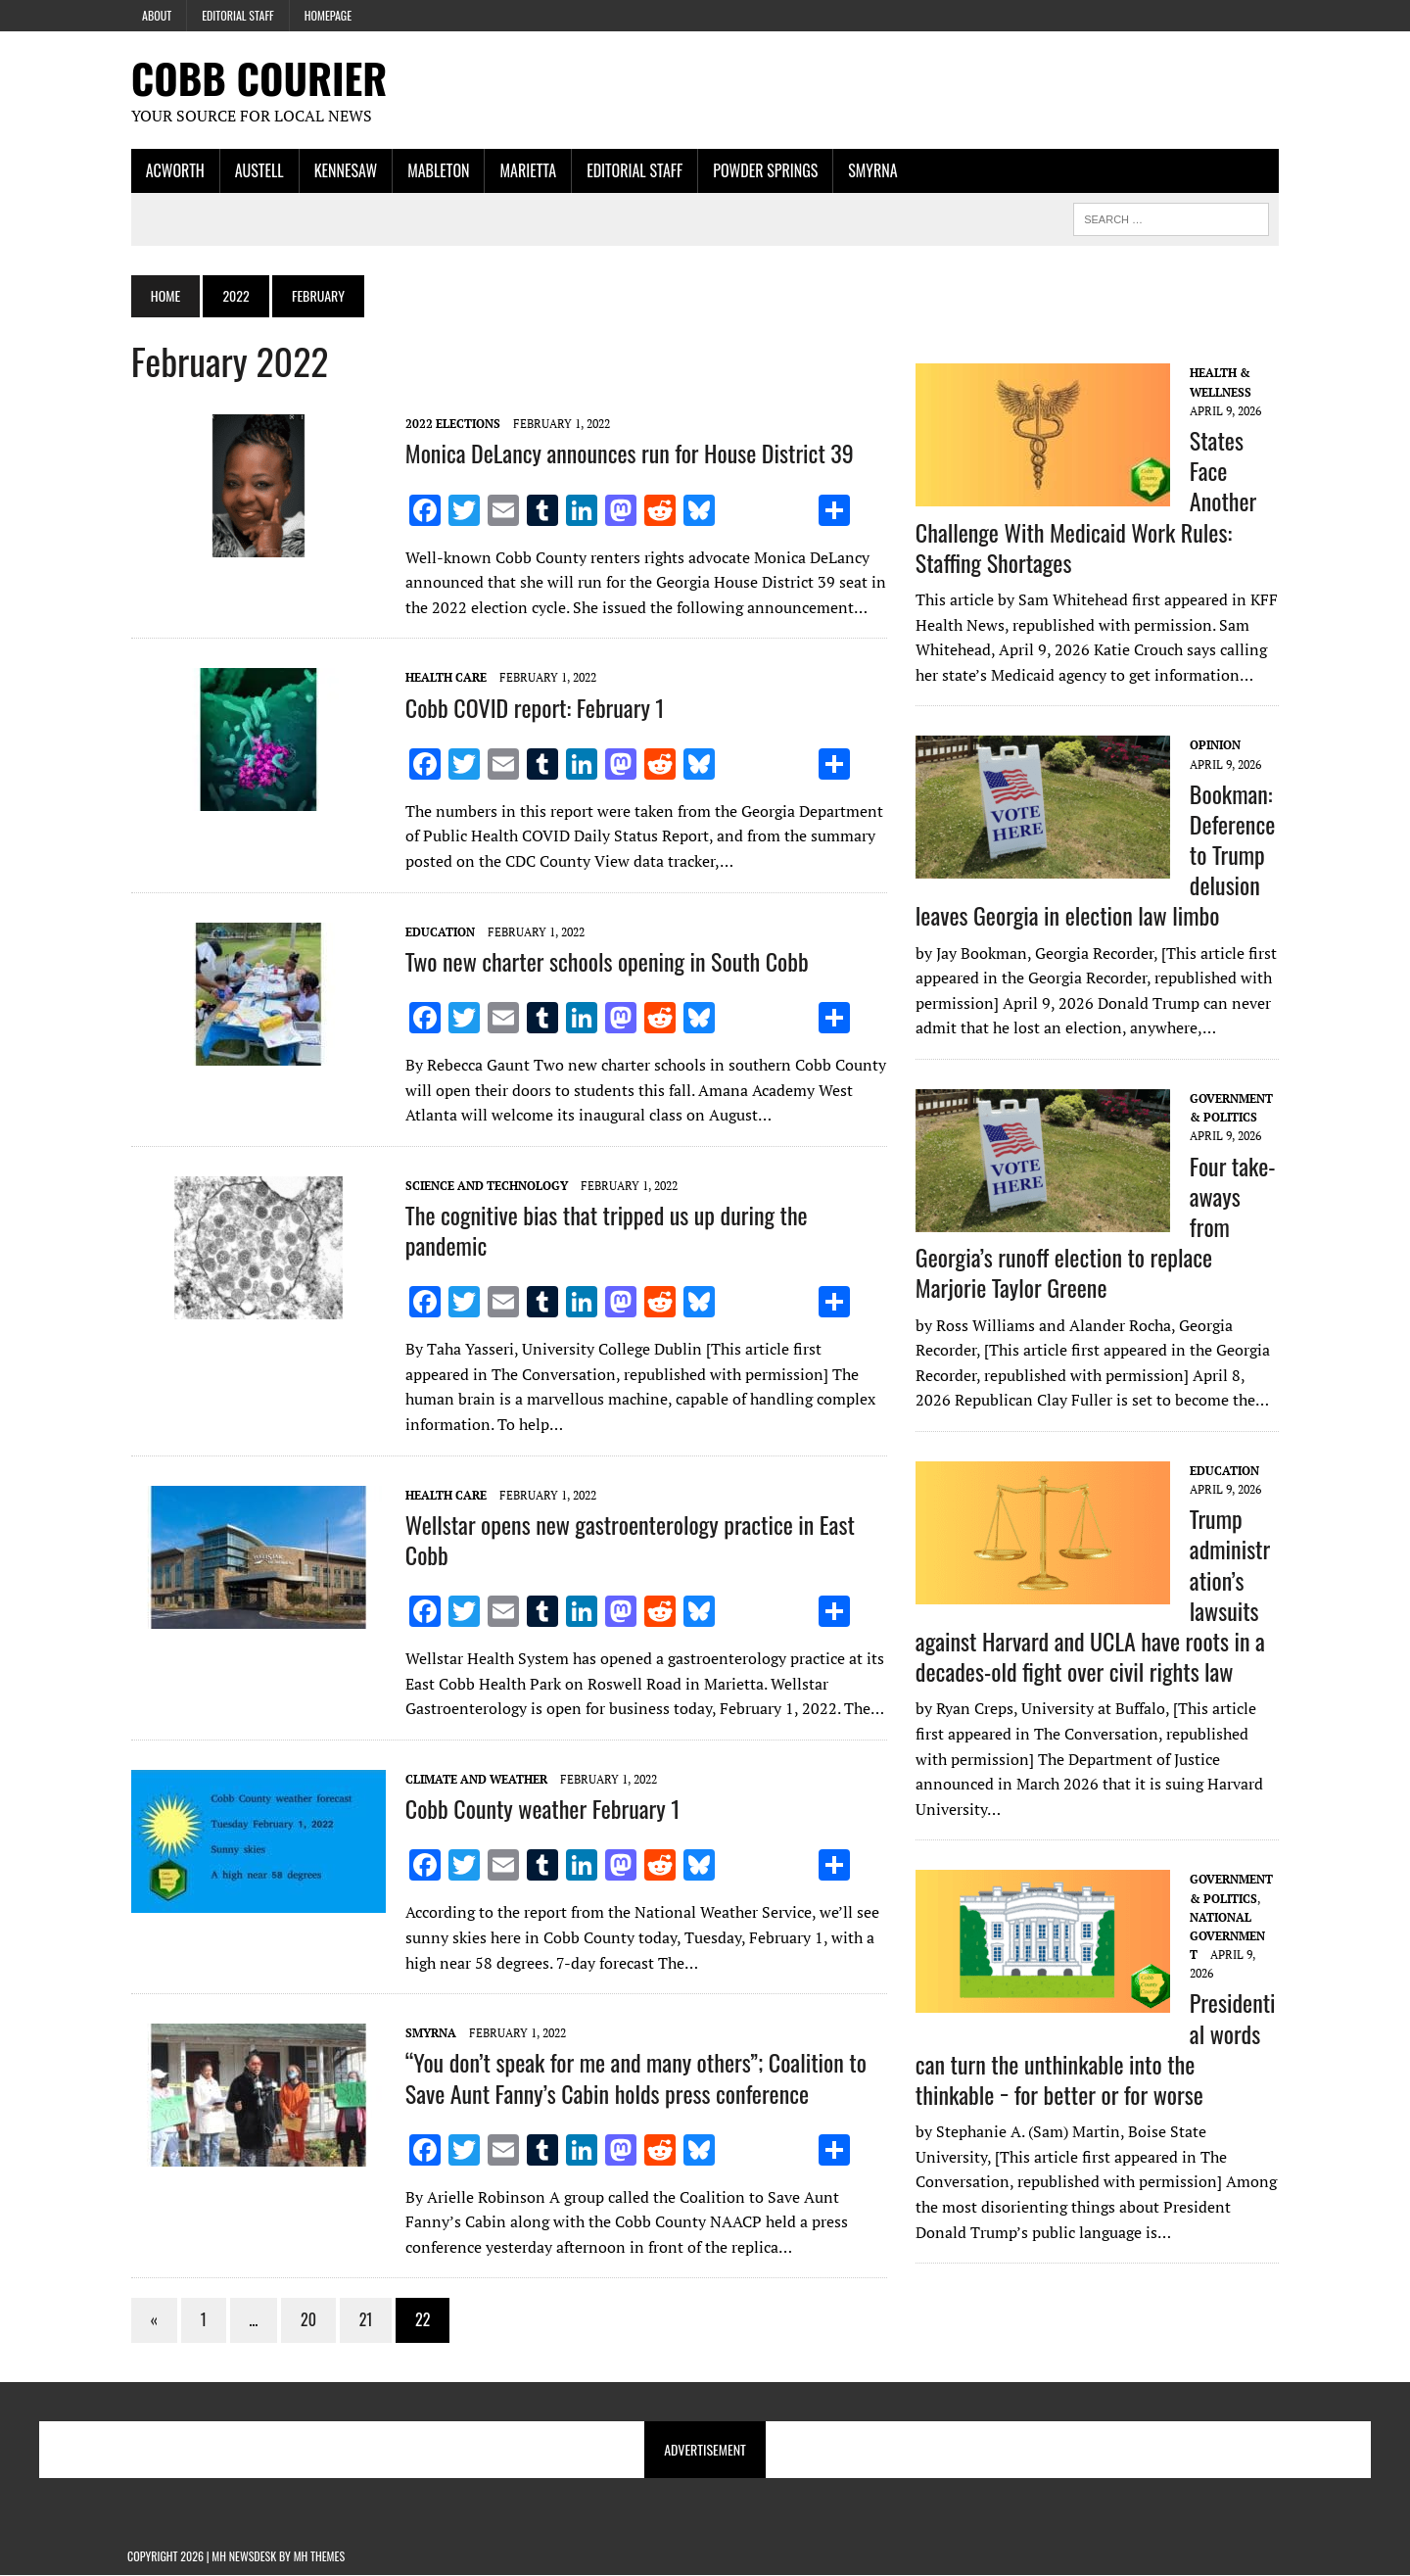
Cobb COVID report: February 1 (531, 707)
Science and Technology (482, 1185)
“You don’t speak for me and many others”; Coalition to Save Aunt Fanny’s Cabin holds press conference (632, 2078)
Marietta (524, 170)
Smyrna (868, 170)
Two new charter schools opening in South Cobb (603, 960)
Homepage (328, 15)
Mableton (434, 170)
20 (304, 2320)
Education (436, 932)
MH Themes (319, 2557)
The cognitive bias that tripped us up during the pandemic (602, 1230)
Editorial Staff (238, 15)
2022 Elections (448, 424)
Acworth (171, 170)
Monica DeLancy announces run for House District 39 (625, 453)
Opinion (1216, 746)
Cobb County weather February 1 (539, 1809)
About (156, 15)
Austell (255, 170)
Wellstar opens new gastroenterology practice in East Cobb (626, 1539)
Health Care (442, 678)
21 (362, 2320)
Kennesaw (341, 170)
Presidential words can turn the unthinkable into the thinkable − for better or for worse (1098, 2049)
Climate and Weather (472, 1779)
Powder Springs (761, 170)
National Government (1228, 1936)
